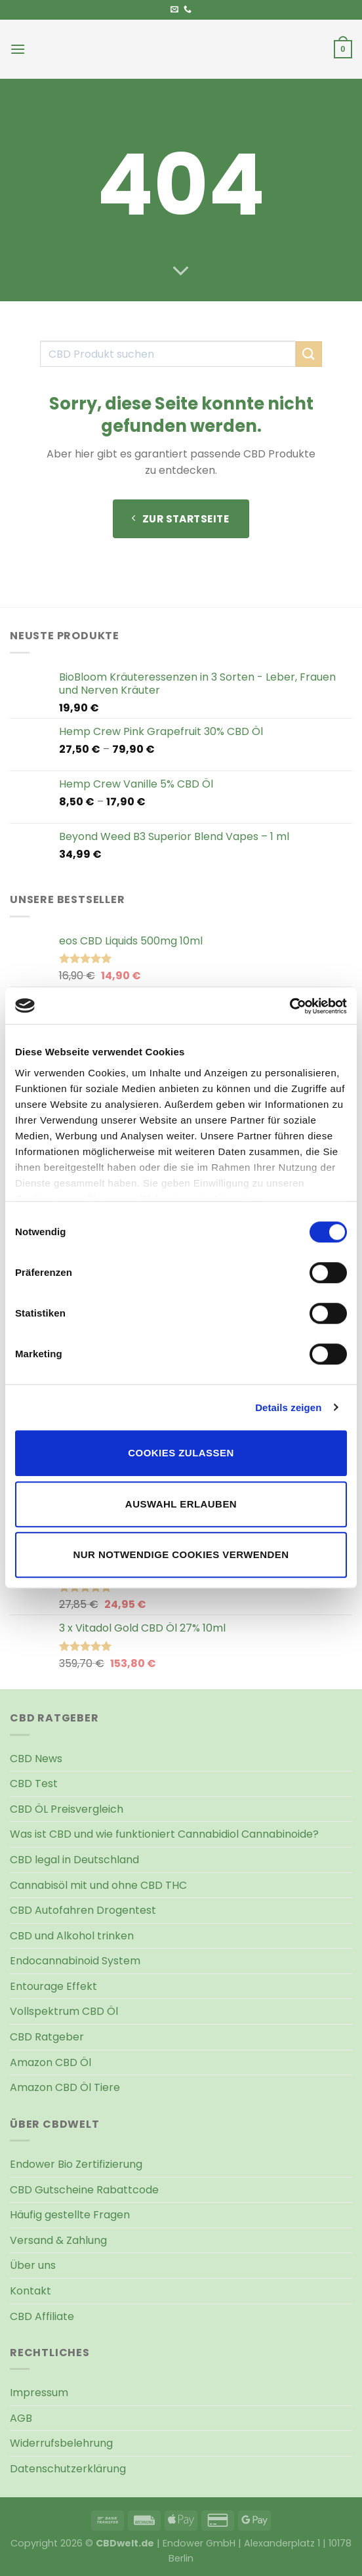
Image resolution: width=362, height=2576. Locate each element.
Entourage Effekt (53, 1986)
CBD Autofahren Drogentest (83, 1910)
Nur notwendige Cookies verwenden (181, 1554)
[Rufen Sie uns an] (187, 9)
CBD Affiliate (42, 2316)
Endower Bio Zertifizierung (76, 2164)
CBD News (36, 1758)
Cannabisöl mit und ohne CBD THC (98, 1885)
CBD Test (34, 1783)
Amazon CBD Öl (50, 2062)
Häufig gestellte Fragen (70, 2214)
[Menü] (18, 49)
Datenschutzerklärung (68, 2468)
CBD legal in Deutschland (74, 1859)
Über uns (33, 2265)
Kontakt (30, 2290)
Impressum (39, 2392)
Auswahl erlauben (181, 1504)
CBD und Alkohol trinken (72, 1935)
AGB (21, 2418)
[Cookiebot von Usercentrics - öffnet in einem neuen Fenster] (289, 1006)
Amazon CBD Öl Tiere (65, 2087)
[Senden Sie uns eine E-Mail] (174, 9)
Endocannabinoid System (75, 1960)
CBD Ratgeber (47, 2036)
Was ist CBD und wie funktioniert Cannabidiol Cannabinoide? (164, 1834)
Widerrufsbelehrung (61, 2443)
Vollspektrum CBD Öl (64, 2011)
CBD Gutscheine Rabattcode (84, 2189)
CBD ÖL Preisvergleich (66, 1809)
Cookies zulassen (180, 1452)
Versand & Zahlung (58, 2240)
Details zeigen (288, 1407)
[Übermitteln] (309, 354)
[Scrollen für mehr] (181, 272)
